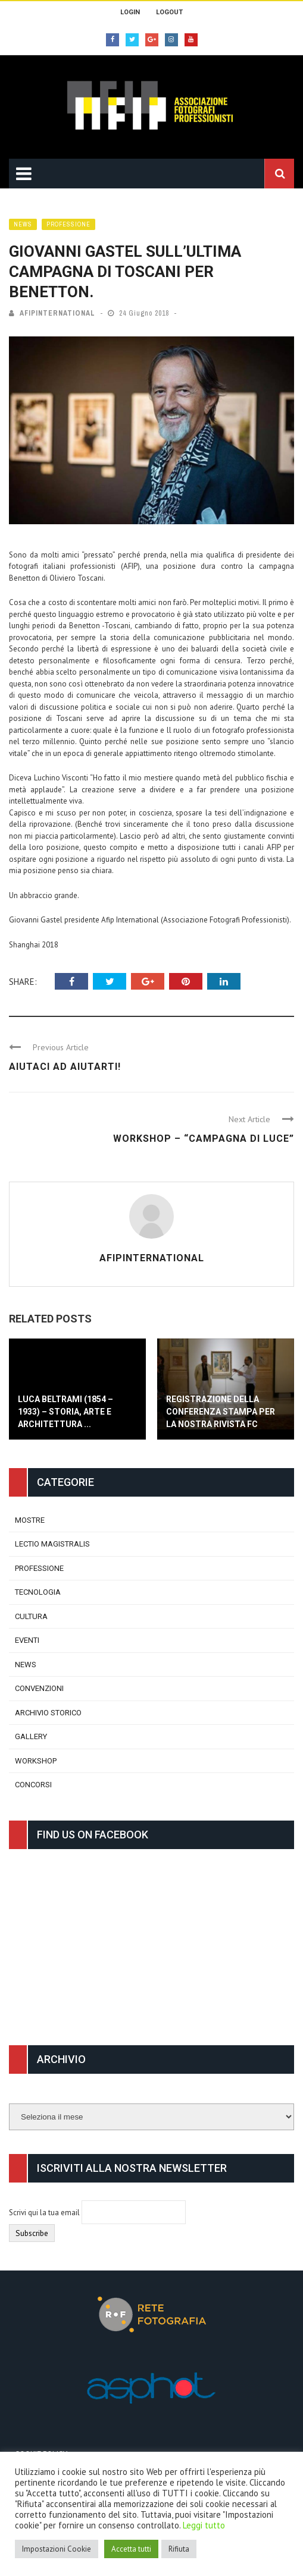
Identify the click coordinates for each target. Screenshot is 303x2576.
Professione (68, 224)
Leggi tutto (204, 2525)
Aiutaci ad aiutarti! (65, 1066)
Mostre (30, 1520)
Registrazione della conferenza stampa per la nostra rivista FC (220, 1411)
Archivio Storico (48, 1712)
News (23, 224)
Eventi (27, 1640)
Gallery (31, 1736)
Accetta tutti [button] (131, 2549)
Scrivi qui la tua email (45, 2212)
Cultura (31, 1616)
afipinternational (57, 313)
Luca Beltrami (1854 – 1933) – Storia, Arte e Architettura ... (65, 1411)
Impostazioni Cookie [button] (56, 2549)
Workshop (36, 1760)
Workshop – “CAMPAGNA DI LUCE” (203, 1138)
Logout (169, 12)
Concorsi (33, 1784)
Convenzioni (39, 1688)
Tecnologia (38, 1592)
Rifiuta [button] (178, 2549)
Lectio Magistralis (52, 1543)
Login (130, 12)
